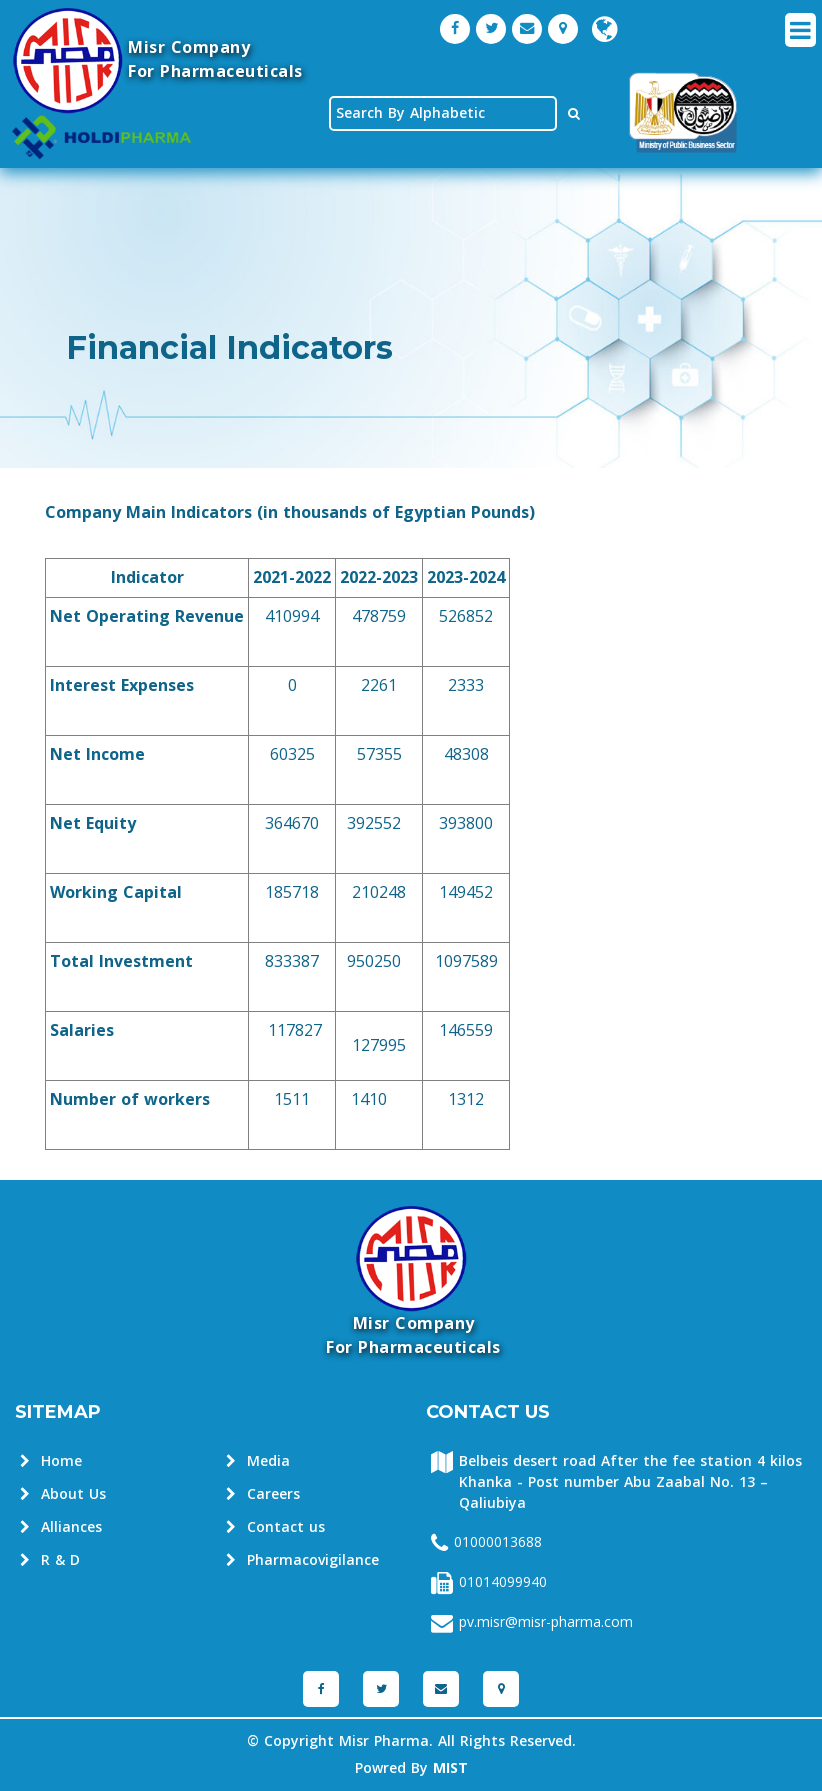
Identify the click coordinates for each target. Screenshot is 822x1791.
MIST (450, 1768)
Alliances (61, 1527)
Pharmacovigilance (302, 1560)
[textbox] (443, 113)
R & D (50, 1560)
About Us (63, 1494)
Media (258, 1461)
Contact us (275, 1527)
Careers (263, 1494)
